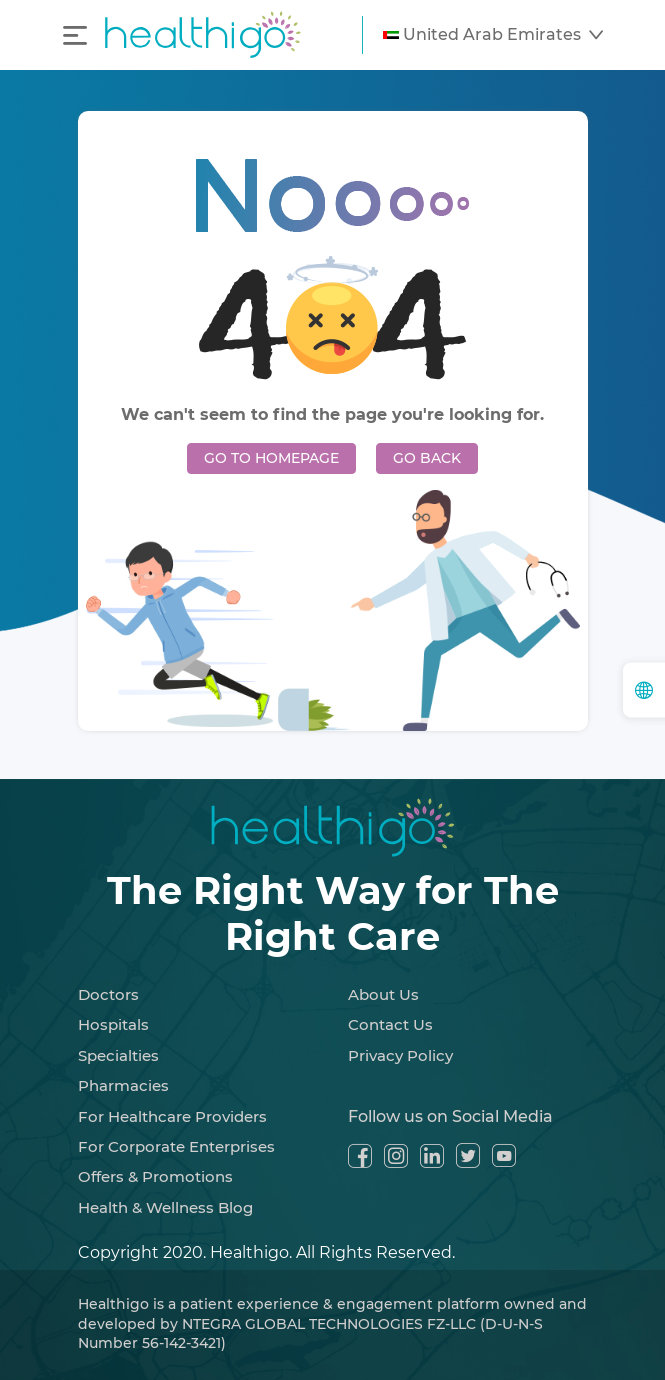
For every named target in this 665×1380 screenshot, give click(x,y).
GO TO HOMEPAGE (271, 458)
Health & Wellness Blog (165, 1207)
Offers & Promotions (155, 1176)
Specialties (118, 1055)
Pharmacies (123, 1085)
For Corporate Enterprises (176, 1146)
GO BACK (427, 458)
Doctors (108, 994)
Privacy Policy (400, 1055)
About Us (383, 994)
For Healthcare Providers (172, 1116)
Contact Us (390, 1024)
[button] (493, 35)
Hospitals (113, 1024)
